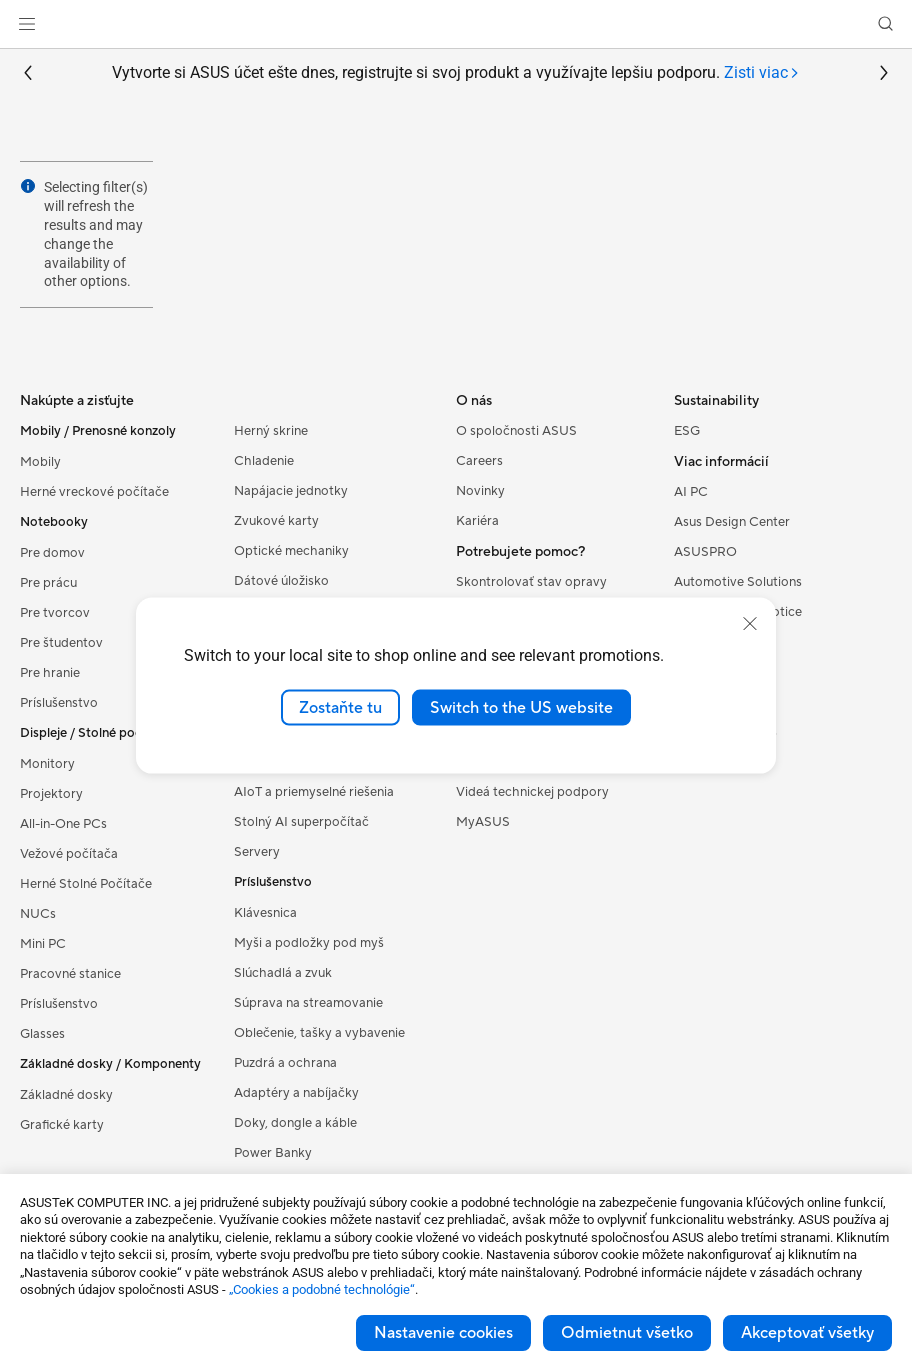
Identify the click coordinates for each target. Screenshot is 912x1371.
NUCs (38, 914)
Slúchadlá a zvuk (283, 973)
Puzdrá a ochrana (285, 1063)
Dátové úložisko (281, 581)
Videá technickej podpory (532, 792)
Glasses (42, 1034)
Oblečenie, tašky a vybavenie (319, 1033)
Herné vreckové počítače (94, 492)
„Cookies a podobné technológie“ (322, 1289)
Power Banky (273, 1153)
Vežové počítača (69, 854)
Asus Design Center (732, 522)
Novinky (480, 491)
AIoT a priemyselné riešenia (314, 792)
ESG (687, 431)
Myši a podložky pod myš (309, 943)
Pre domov (52, 553)
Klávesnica (265, 913)
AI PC (691, 492)
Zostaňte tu (340, 707)
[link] (456, 24)
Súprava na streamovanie (308, 1003)
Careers (479, 461)
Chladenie (264, 461)
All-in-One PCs (63, 824)
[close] (750, 623)
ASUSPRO (705, 552)
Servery (257, 852)
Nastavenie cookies (443, 1333)
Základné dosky (66, 1095)
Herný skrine (271, 431)
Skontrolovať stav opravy (531, 582)
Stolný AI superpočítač (301, 822)
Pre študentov (61, 643)
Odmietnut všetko (627, 1333)
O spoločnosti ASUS (516, 431)
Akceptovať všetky (807, 1333)
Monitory (47, 764)
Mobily (40, 462)
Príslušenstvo (59, 703)
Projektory (51, 794)
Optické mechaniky (291, 551)
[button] (27, 24)
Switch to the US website (521, 707)
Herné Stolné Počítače (86, 884)
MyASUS (483, 822)
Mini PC (43, 944)
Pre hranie (50, 673)
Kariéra (477, 521)
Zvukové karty (276, 521)
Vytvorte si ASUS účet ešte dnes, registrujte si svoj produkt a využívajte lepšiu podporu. (456, 73)
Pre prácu (48, 583)
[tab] (762, 73)
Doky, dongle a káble (295, 1123)
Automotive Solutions (738, 582)
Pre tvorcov (55, 613)
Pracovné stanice (70, 974)
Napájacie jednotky (291, 491)
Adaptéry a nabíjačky (296, 1093)
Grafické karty (62, 1125)
